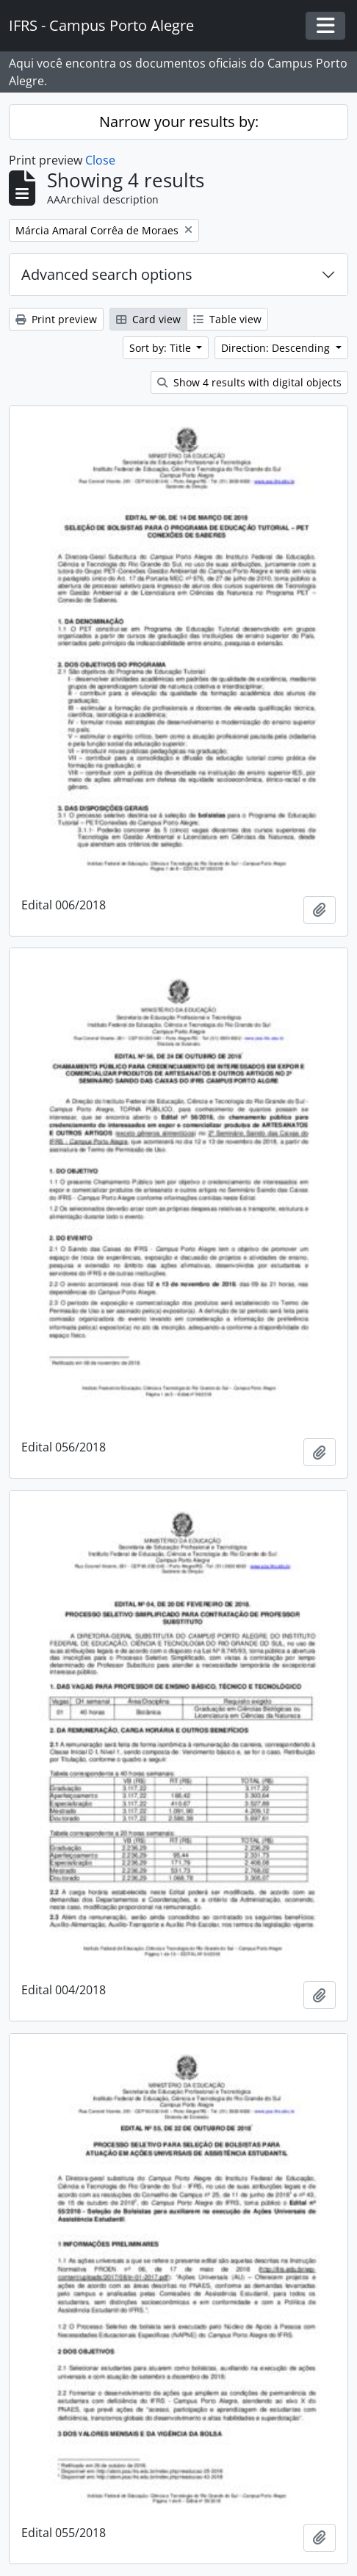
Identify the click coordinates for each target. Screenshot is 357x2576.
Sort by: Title (161, 348)
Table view (227, 319)
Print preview (56, 319)
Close (100, 160)
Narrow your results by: (179, 121)
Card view (148, 319)
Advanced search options (106, 274)
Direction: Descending (277, 348)
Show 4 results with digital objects (249, 382)
